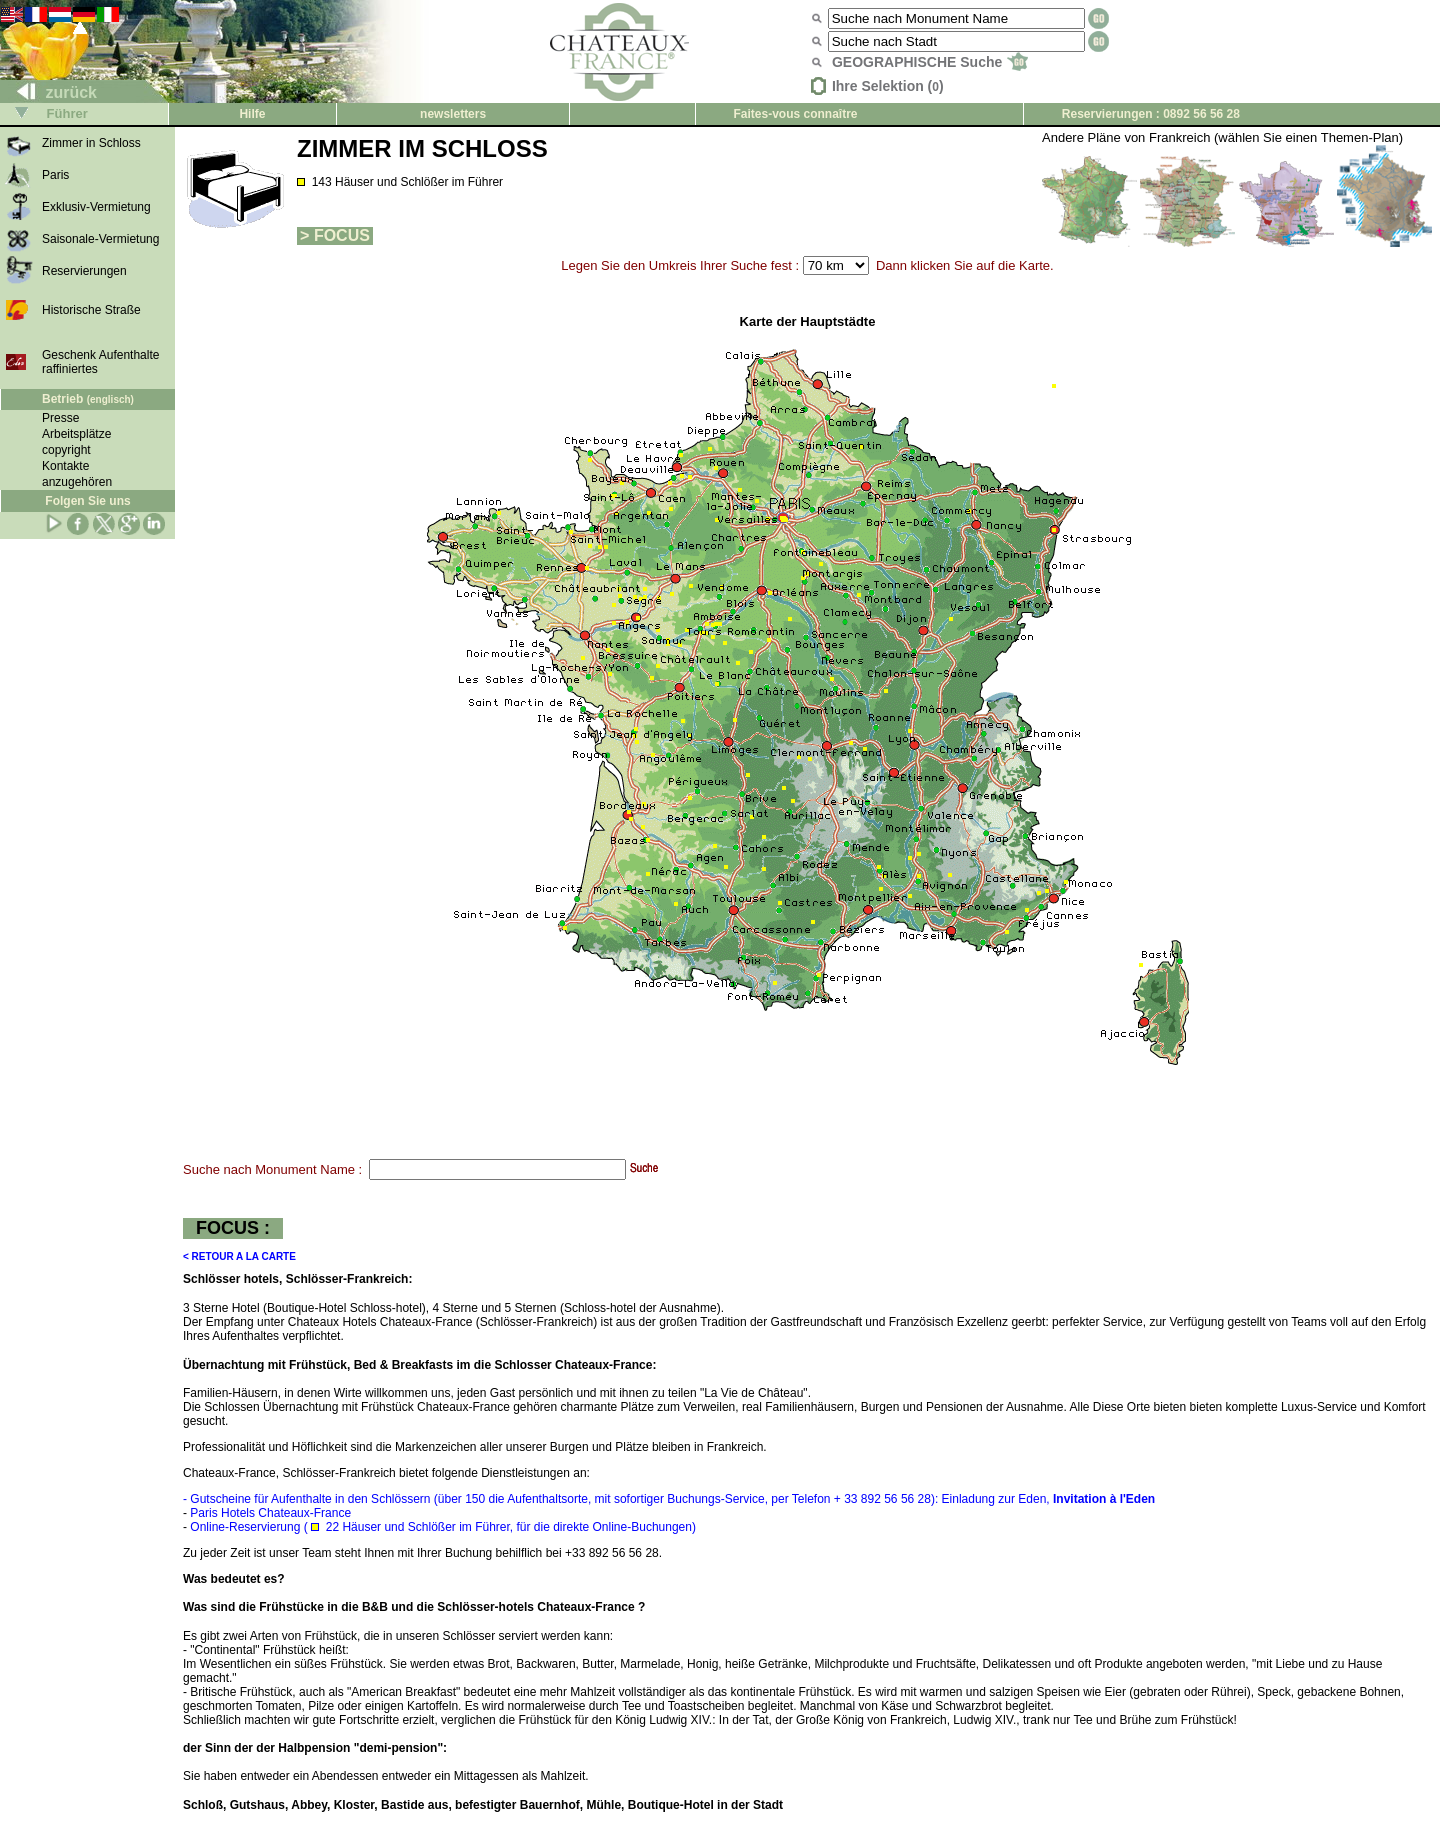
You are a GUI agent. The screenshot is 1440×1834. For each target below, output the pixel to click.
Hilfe (252, 114)
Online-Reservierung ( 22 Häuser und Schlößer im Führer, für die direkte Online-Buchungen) (443, 1527)
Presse (60, 418)
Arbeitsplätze (76, 434)
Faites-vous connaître (795, 114)
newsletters (453, 114)
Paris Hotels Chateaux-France (270, 1513)
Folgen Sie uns (87, 501)
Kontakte (65, 466)
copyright (66, 450)
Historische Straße (91, 310)
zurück (49, 92)
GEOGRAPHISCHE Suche (930, 62)
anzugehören (77, 482)
